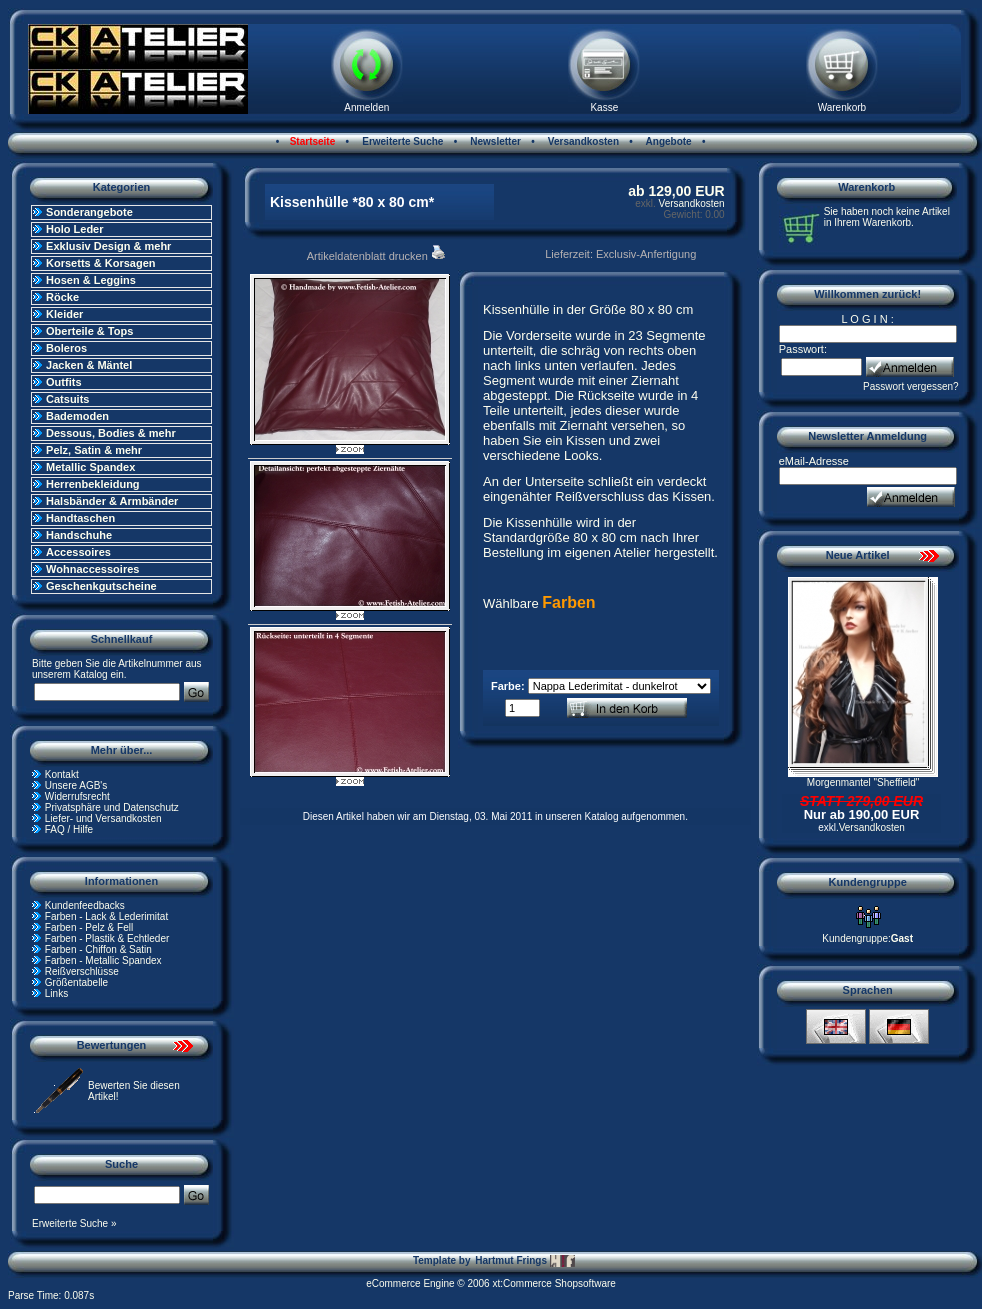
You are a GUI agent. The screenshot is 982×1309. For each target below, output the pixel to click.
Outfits (63, 382)
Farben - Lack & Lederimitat (106, 916)
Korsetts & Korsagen (100, 263)
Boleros (66, 348)
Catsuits (67, 399)
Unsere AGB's (76, 785)
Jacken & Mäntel (89, 365)
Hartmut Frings (524, 1261)
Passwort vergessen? (911, 386)
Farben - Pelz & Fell (89, 927)
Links (56, 993)
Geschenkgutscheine (101, 586)
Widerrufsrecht (77, 796)
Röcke (62, 297)
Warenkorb (842, 107)
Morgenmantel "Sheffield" (863, 782)
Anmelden (366, 107)
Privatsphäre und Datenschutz (112, 807)
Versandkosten (582, 141)
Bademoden (77, 416)
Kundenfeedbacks (85, 905)
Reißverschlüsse (82, 971)
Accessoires (78, 552)
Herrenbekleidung (93, 484)
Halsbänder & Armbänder (112, 501)
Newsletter (494, 141)
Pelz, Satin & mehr (94, 450)
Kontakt (62, 774)
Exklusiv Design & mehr (108, 246)
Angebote (667, 141)
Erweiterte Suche (401, 141)
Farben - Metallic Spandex (103, 960)
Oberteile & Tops (89, 331)
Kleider (64, 314)
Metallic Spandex (90, 467)
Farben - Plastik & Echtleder (107, 938)
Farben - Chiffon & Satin (98, 949)
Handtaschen (80, 518)
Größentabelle (76, 982)
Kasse (604, 107)
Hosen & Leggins (91, 280)
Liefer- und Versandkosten (103, 818)
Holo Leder (74, 229)
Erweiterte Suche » (74, 1223)
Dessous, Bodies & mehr (111, 433)
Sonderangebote (89, 212)
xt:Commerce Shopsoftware (553, 1283)
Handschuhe (79, 535)
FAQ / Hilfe (69, 829)
